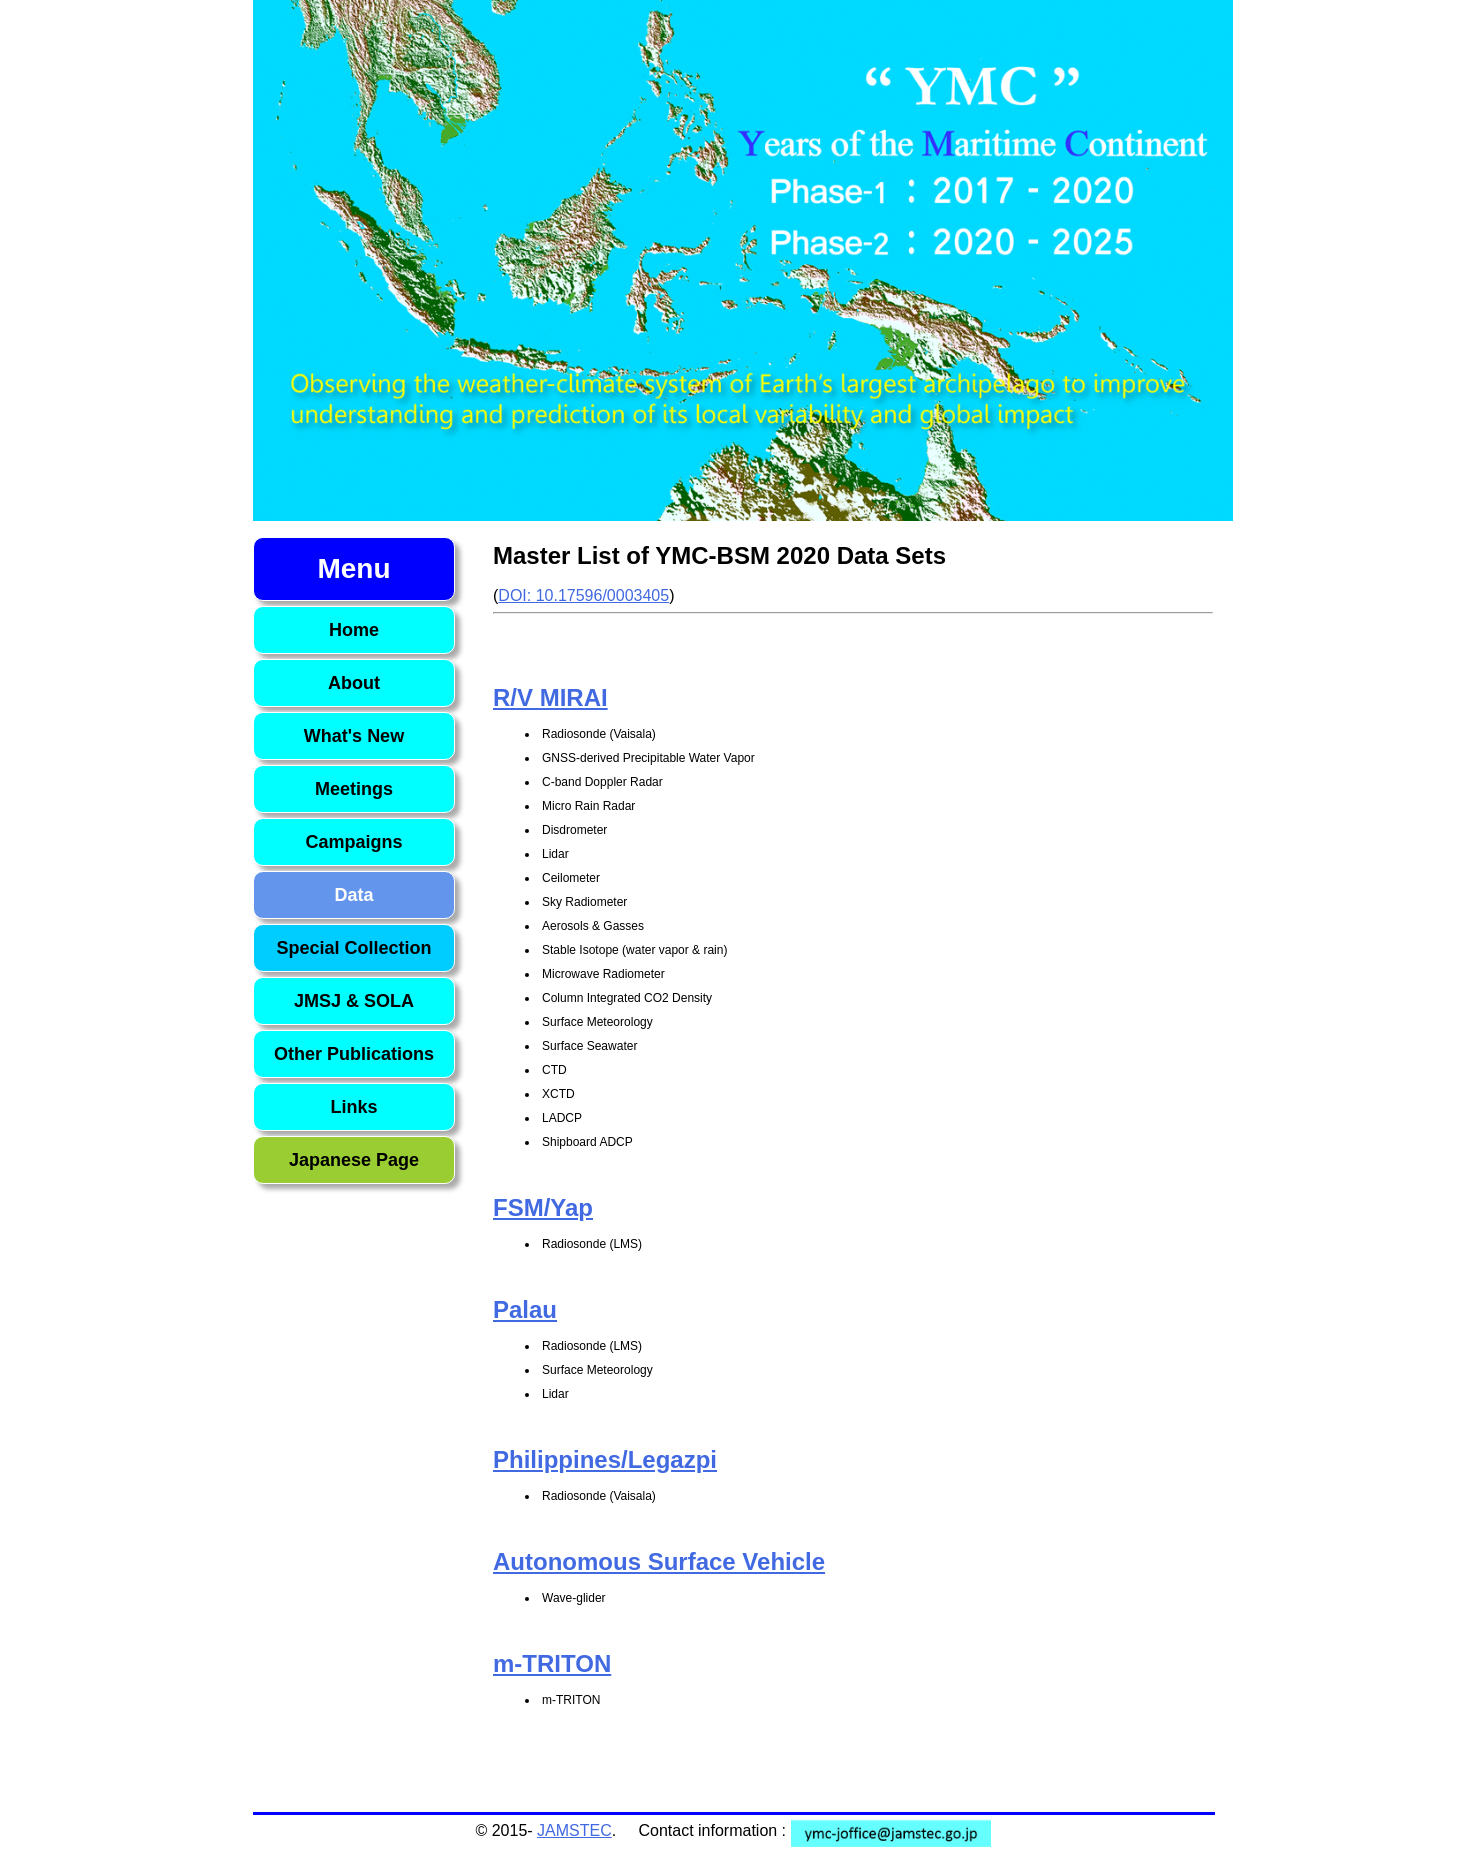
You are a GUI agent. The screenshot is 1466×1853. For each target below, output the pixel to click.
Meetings (354, 789)
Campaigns (353, 842)
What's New (354, 736)
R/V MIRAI (550, 697)
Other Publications (354, 1054)
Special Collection (353, 948)
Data (353, 895)
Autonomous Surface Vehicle (659, 1561)
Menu (353, 568)
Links (353, 1107)
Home (354, 630)
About (354, 683)
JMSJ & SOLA (354, 1001)
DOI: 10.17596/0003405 (583, 595)
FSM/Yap (543, 1207)
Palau (525, 1309)
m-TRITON (552, 1663)
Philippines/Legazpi (605, 1459)
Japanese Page (354, 1160)
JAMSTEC (574, 1830)
